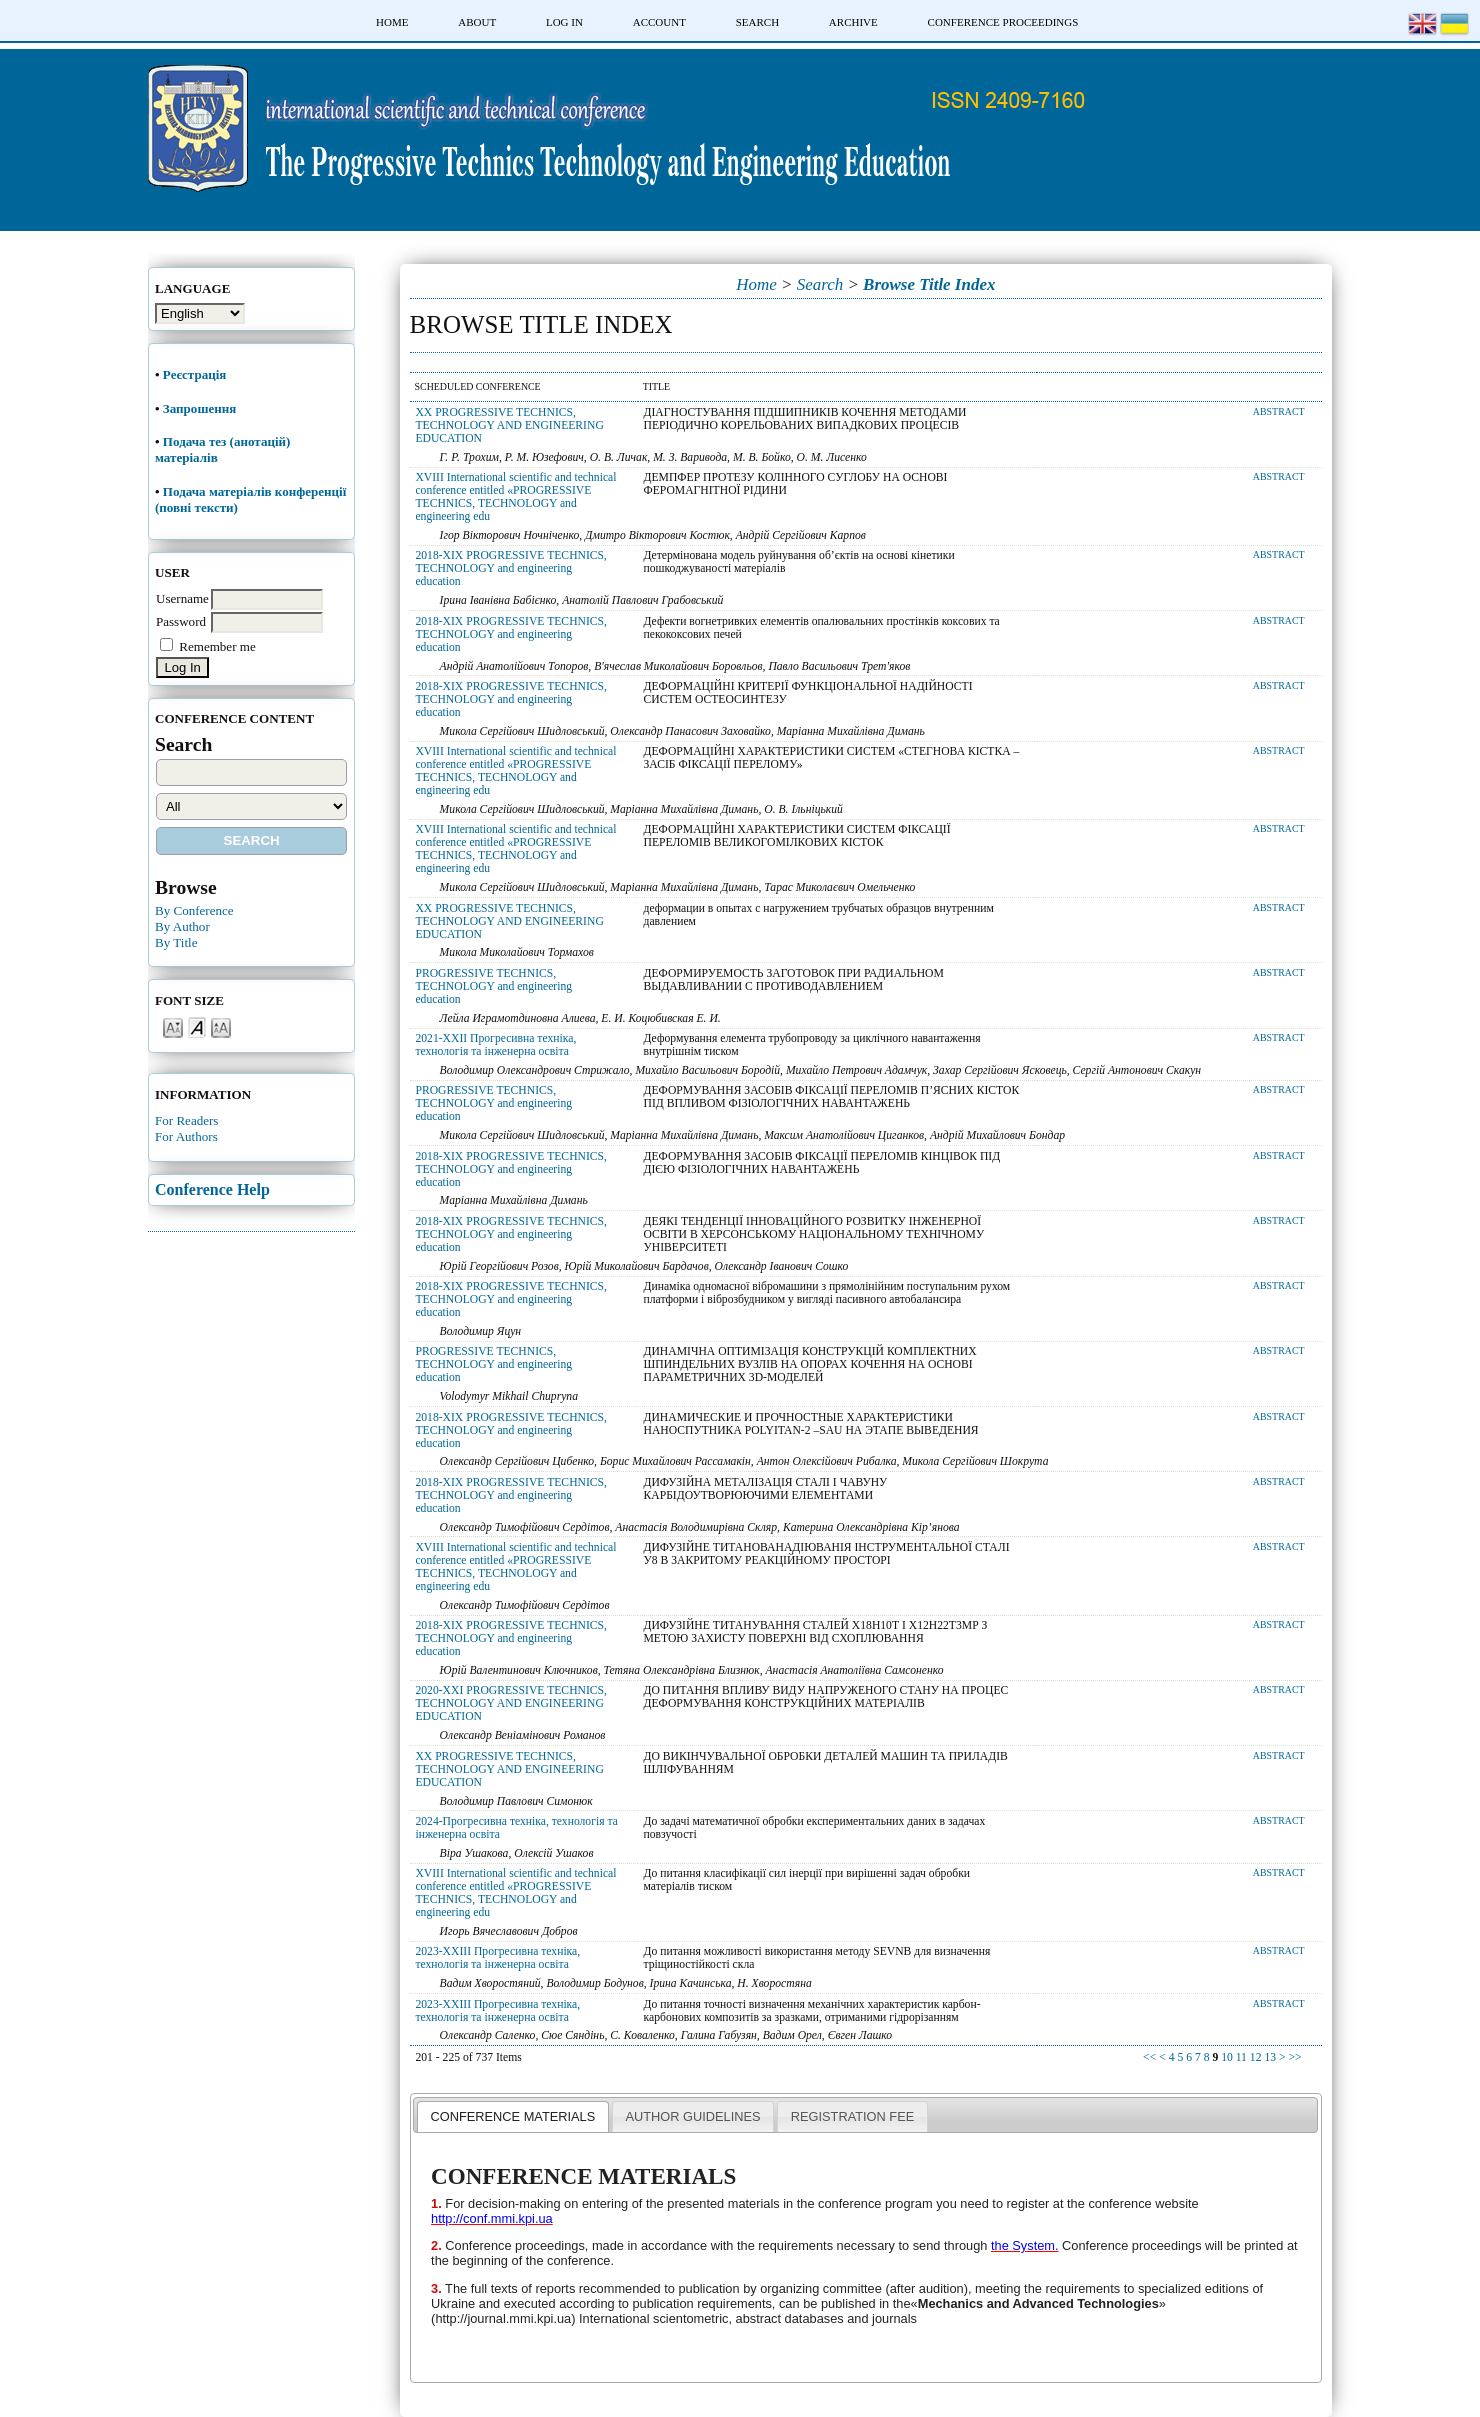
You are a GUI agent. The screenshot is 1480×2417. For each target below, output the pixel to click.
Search (757, 22)
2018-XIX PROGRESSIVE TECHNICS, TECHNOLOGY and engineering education (511, 568)
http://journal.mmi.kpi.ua (503, 2318)
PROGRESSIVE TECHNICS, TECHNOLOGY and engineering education (493, 986)
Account (659, 22)
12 (1256, 2057)
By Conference (194, 910)
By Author (182, 926)
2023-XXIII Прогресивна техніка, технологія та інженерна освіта (497, 1958)
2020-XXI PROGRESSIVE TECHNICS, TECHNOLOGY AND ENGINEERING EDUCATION (511, 1703)
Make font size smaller (173, 1026)
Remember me (217, 646)
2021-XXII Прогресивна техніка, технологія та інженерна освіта (495, 1045)
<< (1149, 2057)
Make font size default (197, 1026)
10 (1227, 2057)
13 (1270, 2057)
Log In (564, 22)
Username (182, 598)
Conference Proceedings (1003, 22)
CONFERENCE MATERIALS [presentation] (513, 2116)
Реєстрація (196, 374)
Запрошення (199, 408)
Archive (853, 22)
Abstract (1279, 411)
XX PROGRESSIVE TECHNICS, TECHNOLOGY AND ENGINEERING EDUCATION (509, 425)
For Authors (186, 1136)
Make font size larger (221, 1026)
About (477, 22)
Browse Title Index (929, 284)
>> (1294, 2057)
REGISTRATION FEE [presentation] (852, 2116)
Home (392, 22)
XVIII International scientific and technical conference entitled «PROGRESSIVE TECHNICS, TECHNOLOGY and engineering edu (515, 497)
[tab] (513, 2116)
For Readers (186, 1120)
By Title (176, 942)
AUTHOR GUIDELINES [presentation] (692, 2116)
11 (1241, 2057)
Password (181, 621)
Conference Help (212, 1189)
